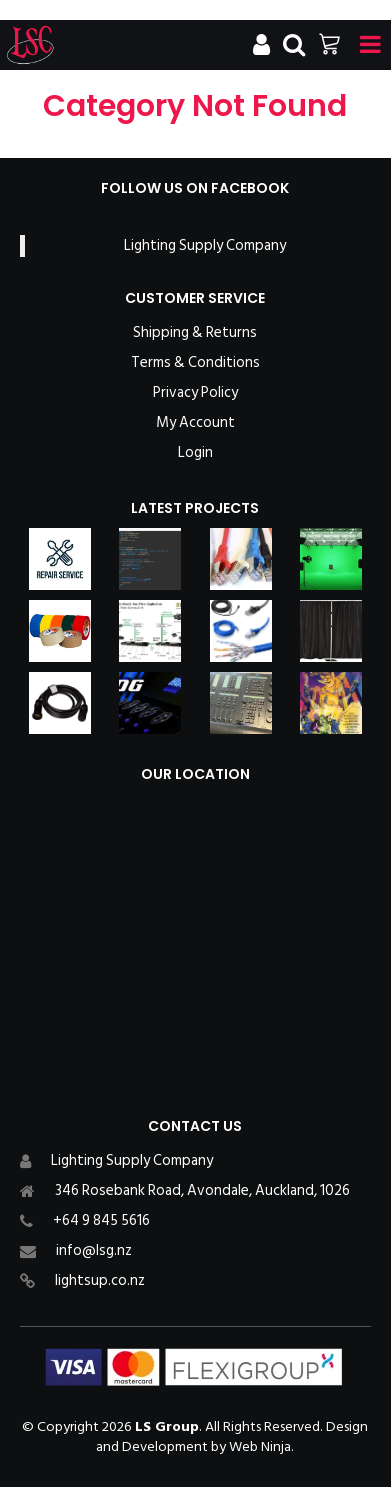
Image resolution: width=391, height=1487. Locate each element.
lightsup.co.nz (100, 1280)
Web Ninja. (261, 1446)
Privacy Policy (195, 393)
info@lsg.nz (94, 1250)
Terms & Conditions (195, 363)
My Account (195, 423)
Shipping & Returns (195, 333)
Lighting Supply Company (205, 245)
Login (195, 453)
